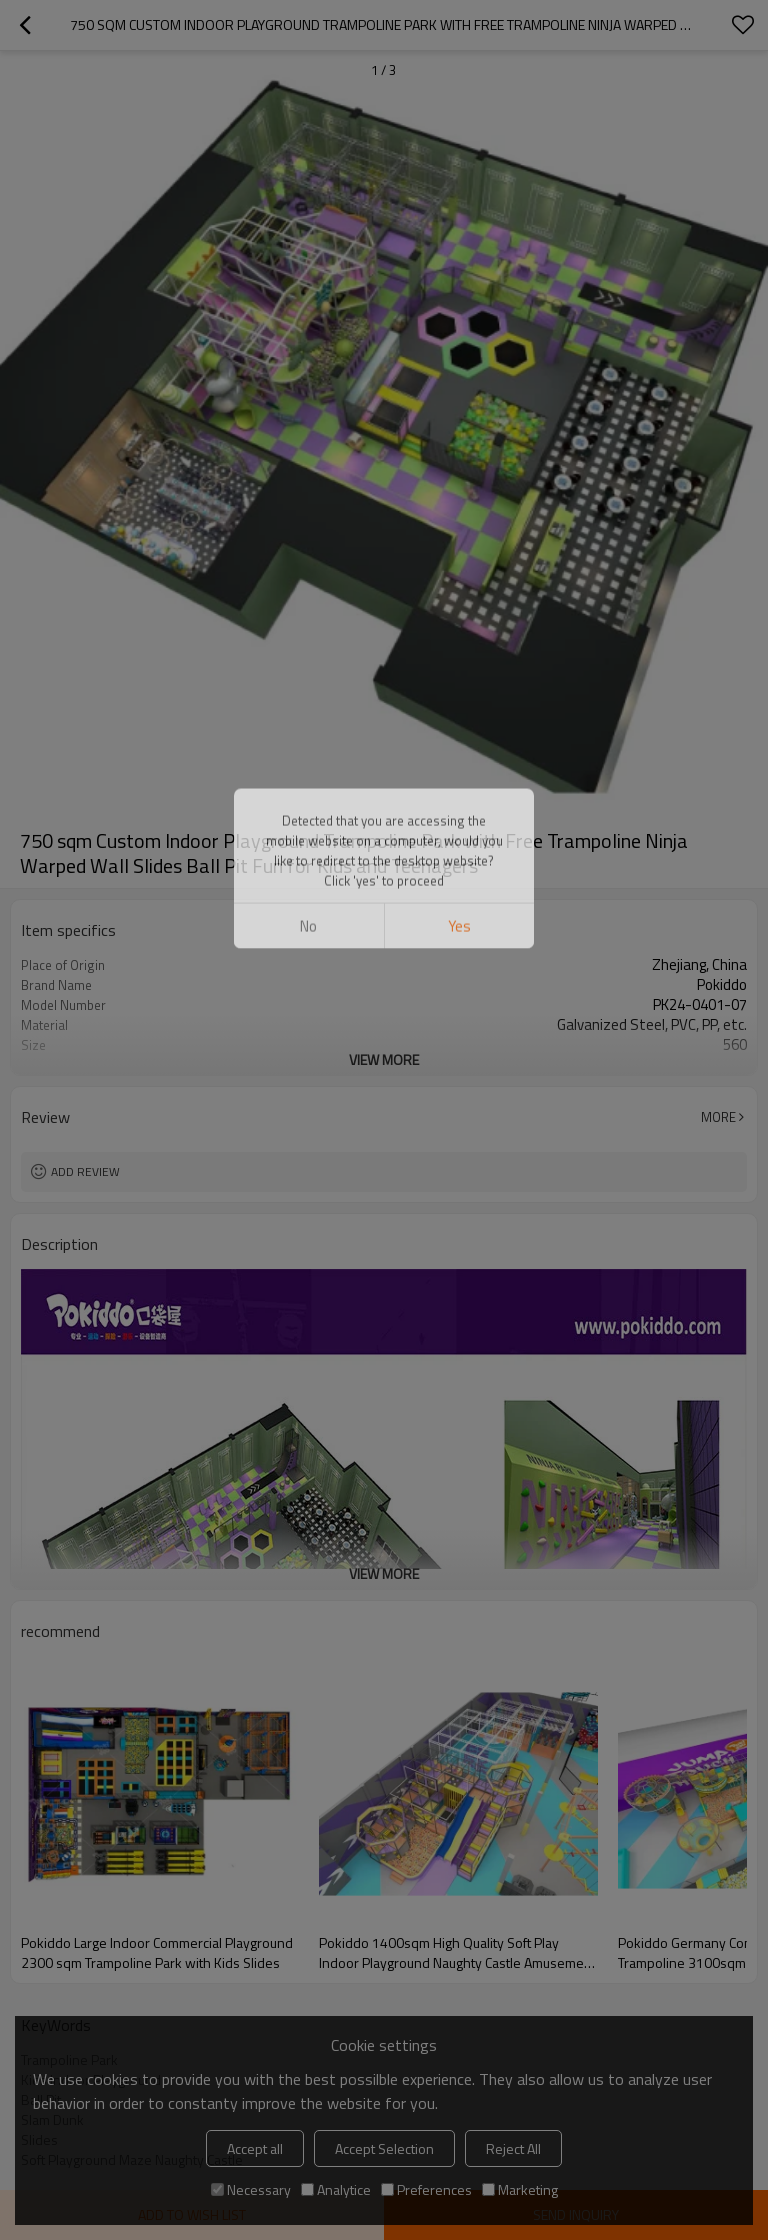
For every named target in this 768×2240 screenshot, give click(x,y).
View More (384, 1059)
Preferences (426, 2189)
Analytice (336, 2189)
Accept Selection (384, 2148)
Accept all (255, 2148)
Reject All (513, 2148)
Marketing (520, 2189)
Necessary (251, 2189)
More (718, 1117)
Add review (85, 1171)
